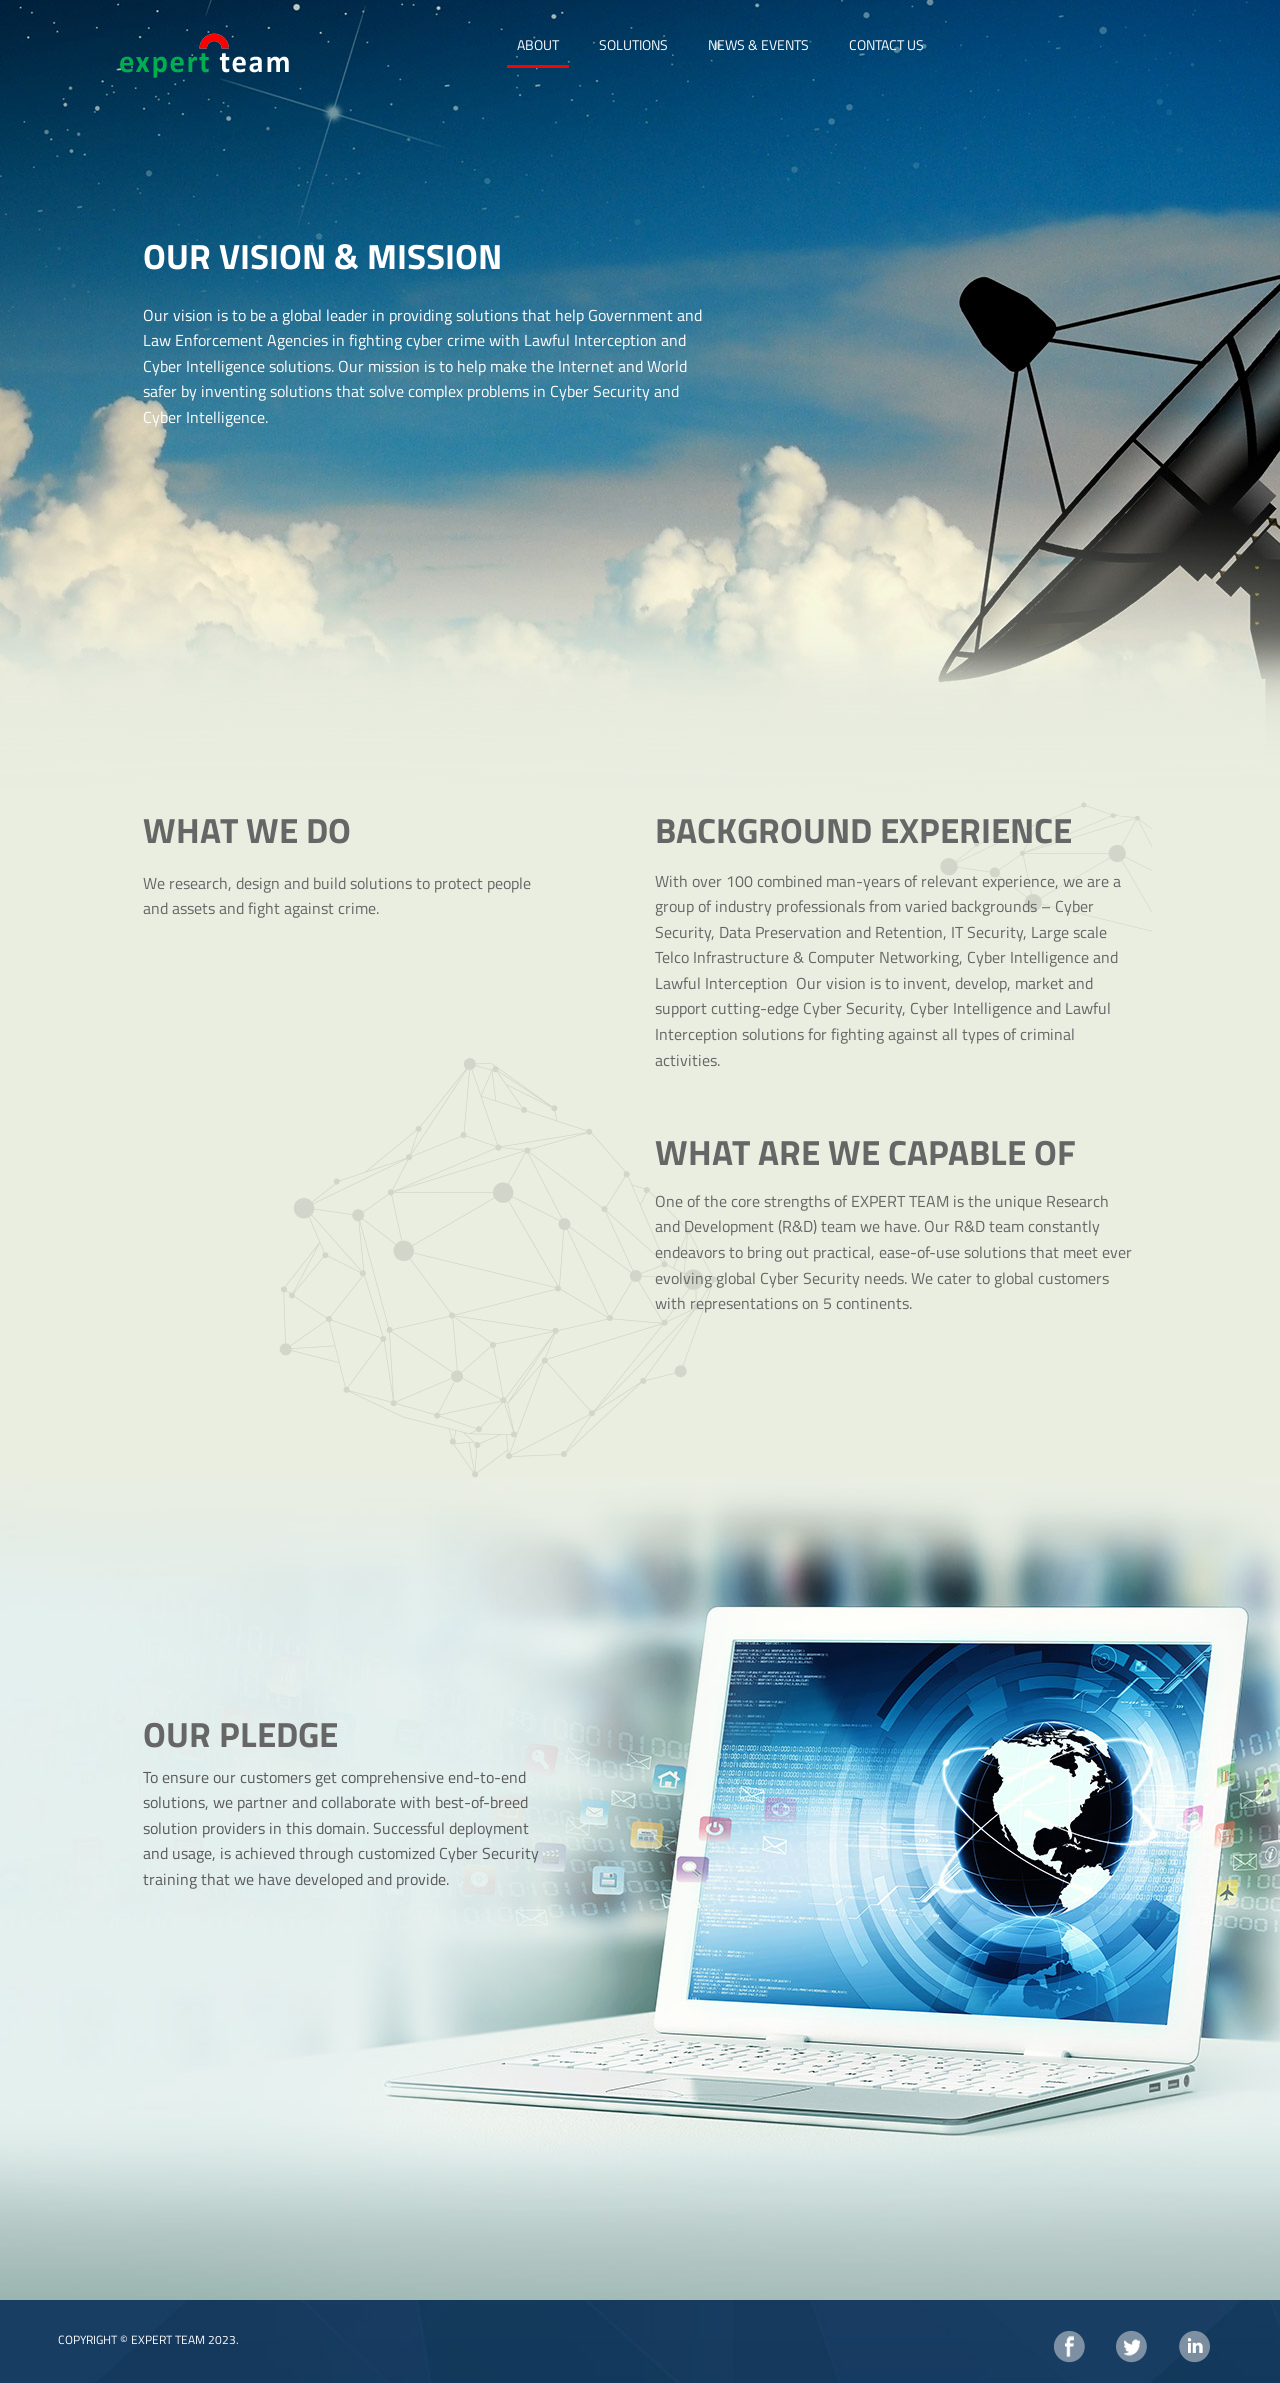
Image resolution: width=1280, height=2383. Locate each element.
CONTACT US (886, 44)
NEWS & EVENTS (758, 44)
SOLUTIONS (633, 44)
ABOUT (538, 44)
